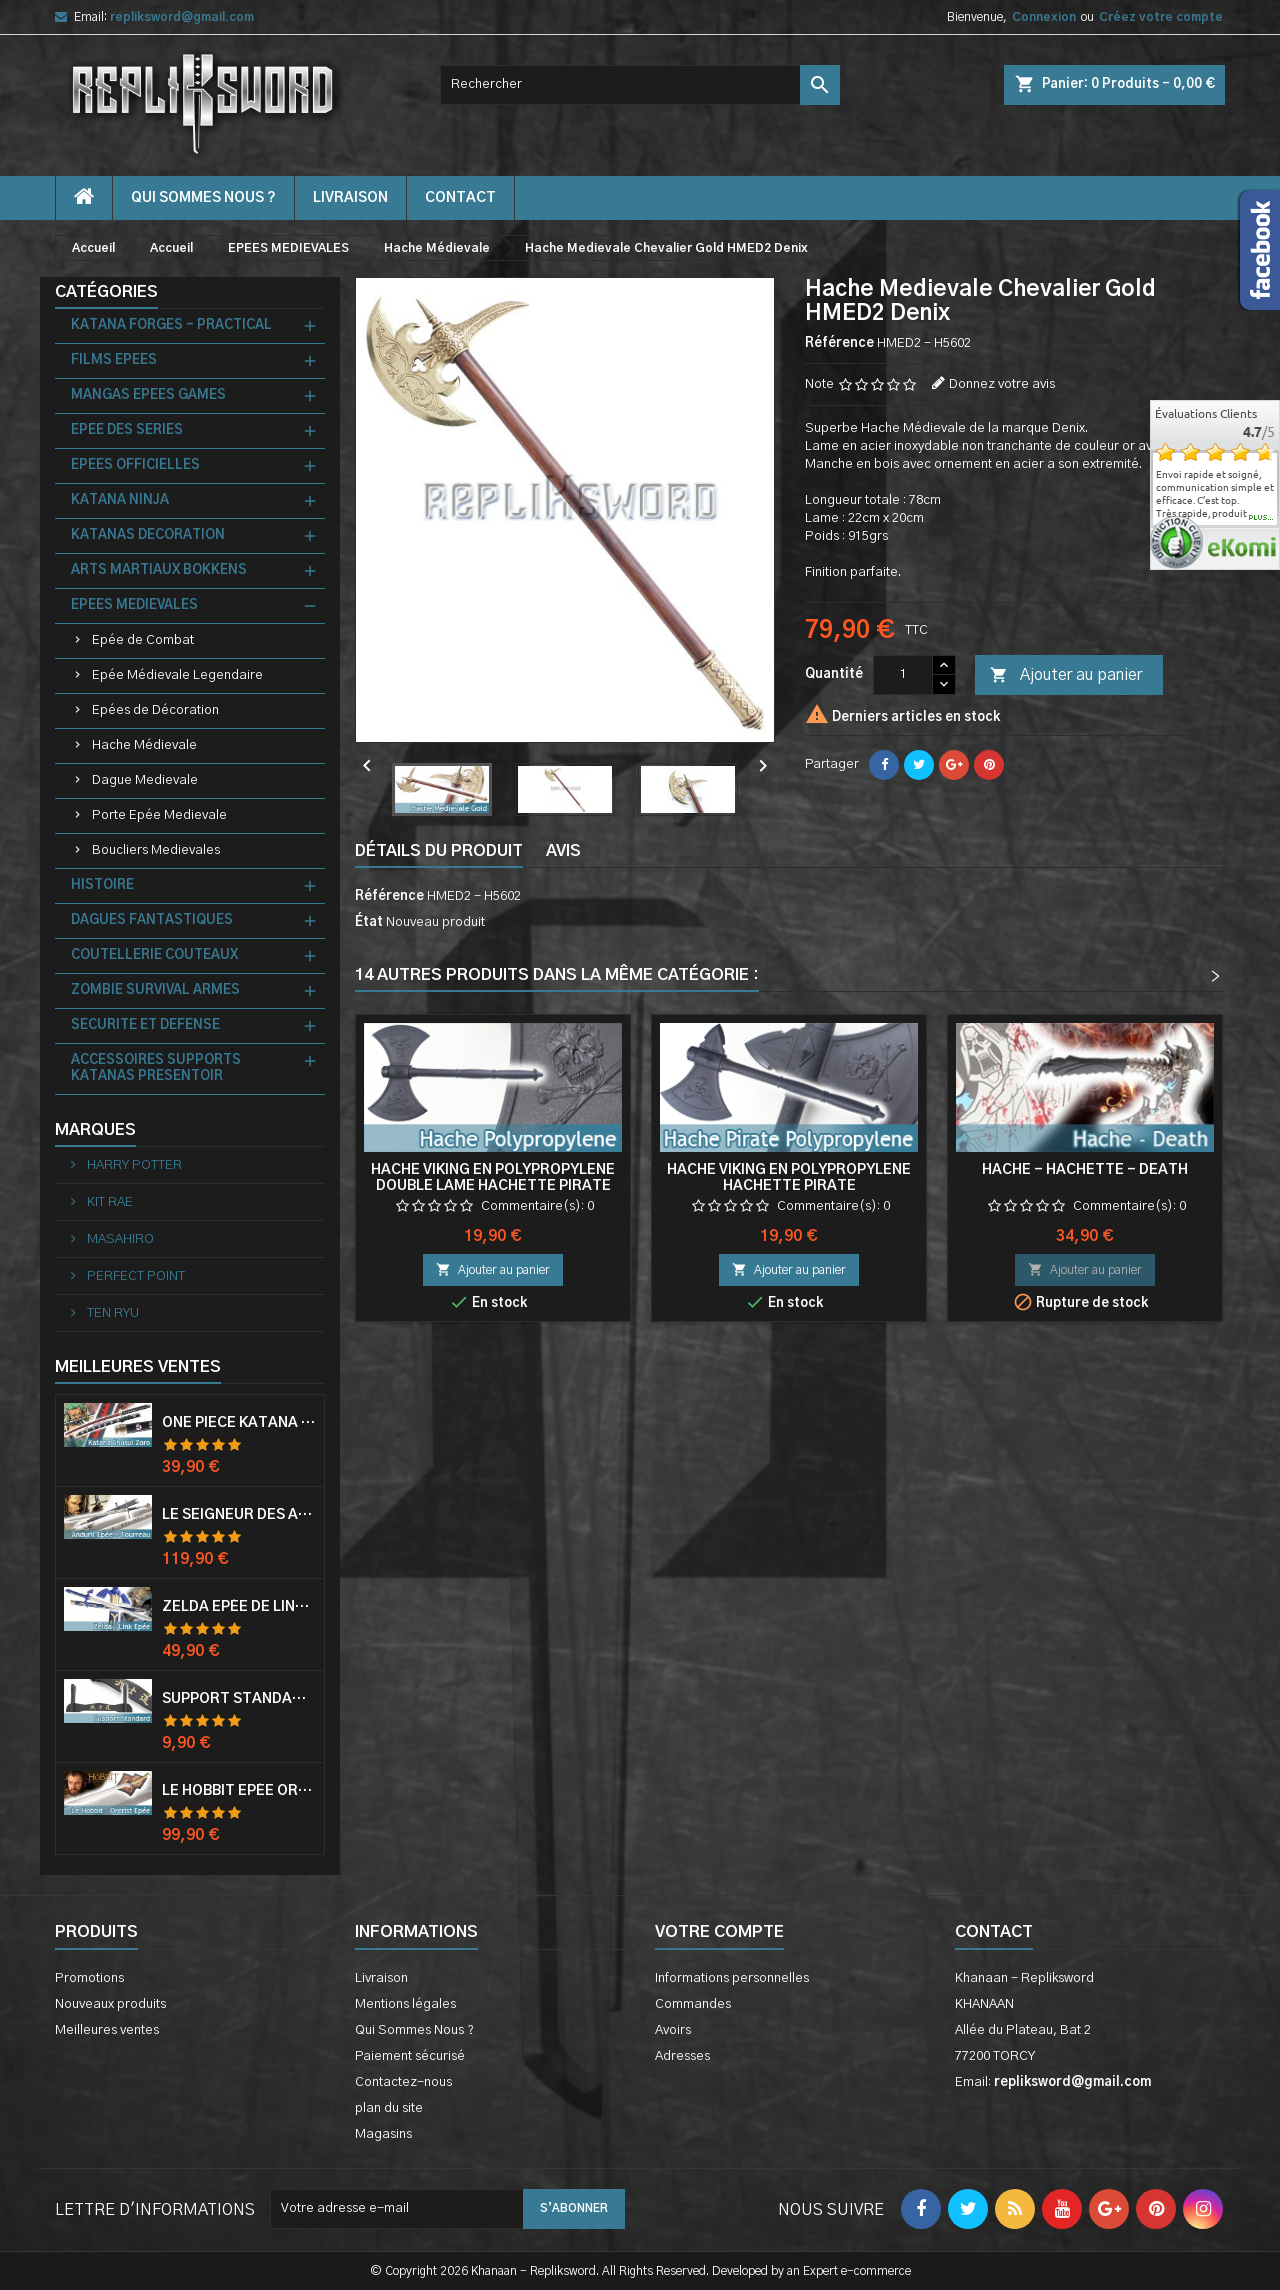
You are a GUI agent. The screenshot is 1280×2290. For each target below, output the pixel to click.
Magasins (383, 2134)
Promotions (89, 1978)
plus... (1261, 518)
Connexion (1044, 17)
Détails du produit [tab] (439, 851)
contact (460, 198)
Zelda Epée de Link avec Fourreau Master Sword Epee (239, 1607)
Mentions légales (405, 2004)
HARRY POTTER (133, 1165)
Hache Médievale (144, 745)
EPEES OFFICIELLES (135, 465)
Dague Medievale (145, 780)
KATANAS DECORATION (148, 535)
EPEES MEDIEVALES (134, 605)
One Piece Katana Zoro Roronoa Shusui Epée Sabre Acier (239, 1423)
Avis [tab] (563, 851)
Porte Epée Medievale (159, 815)
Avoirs (673, 2030)
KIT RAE (108, 1202)
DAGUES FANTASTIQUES (152, 920)
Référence (839, 343)
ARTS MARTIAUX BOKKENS (159, 570)
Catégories (106, 292)
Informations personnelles (732, 1978)
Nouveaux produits (110, 2004)
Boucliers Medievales (156, 850)
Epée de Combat (143, 640)
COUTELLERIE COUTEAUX (154, 955)
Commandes (693, 2004)
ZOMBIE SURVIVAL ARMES (155, 990)
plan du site (389, 2108)
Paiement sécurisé (410, 2056)
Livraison (350, 198)
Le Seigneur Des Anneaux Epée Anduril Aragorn (239, 1515)
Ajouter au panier (1066, 676)
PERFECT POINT (134, 1276)
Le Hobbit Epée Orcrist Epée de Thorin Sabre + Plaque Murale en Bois (239, 1791)
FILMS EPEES (114, 360)
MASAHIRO (119, 1239)
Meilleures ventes (107, 2030)
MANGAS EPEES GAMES (148, 395)
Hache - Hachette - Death (1085, 1170)
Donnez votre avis (1002, 384)
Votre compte (719, 1932)
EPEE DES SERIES (127, 430)
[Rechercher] (640, 85)
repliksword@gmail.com (182, 17)
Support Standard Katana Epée (239, 1699)
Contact (994, 1932)
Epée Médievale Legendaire (177, 675)
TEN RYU (111, 1313)
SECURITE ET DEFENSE (145, 1025)
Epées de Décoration (155, 710)
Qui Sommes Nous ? (203, 198)
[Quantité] (903, 675)
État (369, 922)
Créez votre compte (1161, 17)
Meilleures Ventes (138, 1367)
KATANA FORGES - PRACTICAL (171, 325)
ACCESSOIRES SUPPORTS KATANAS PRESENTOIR (156, 1068)
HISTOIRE (102, 885)
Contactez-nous (403, 2082)
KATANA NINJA (120, 500)
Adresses (682, 2056)
